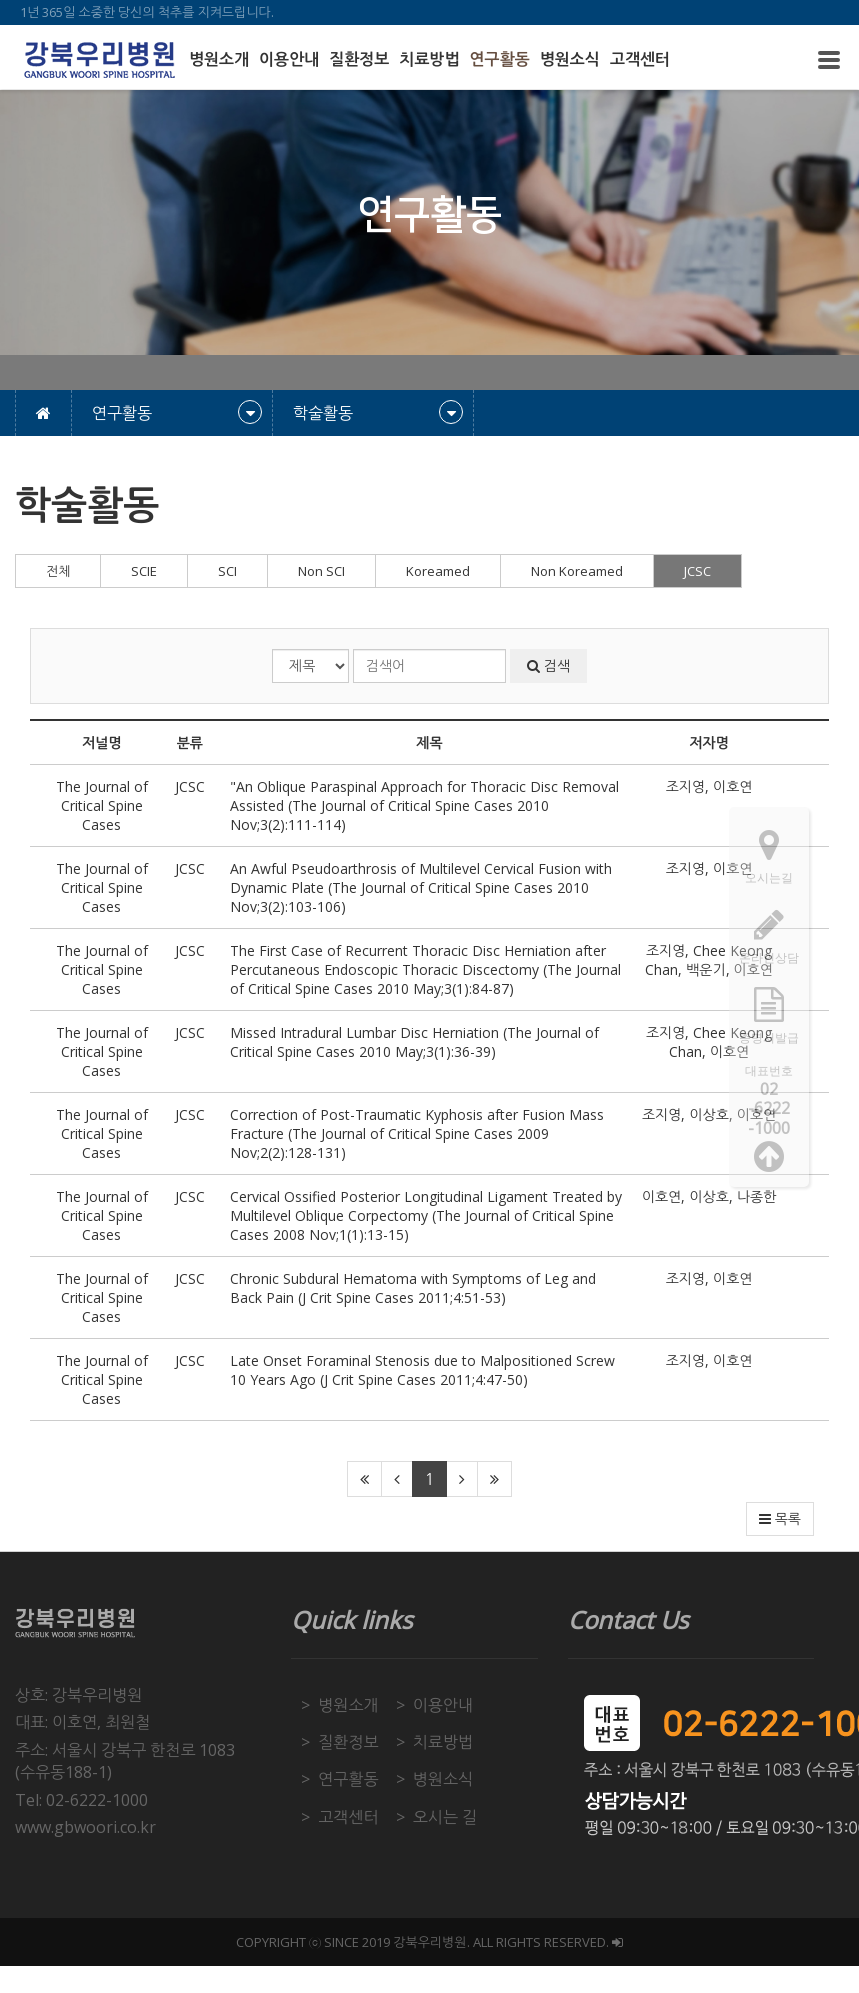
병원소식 (570, 59)
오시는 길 (445, 1817)
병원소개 (219, 59)
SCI (227, 571)
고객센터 (640, 59)
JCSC (697, 571)
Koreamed (438, 571)
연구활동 (500, 59)
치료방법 (429, 59)
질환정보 (359, 59)
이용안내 (289, 59)
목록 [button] (780, 1519)
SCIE (144, 571)
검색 (548, 666)
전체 (58, 571)
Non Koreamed (577, 571)
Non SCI (321, 571)
